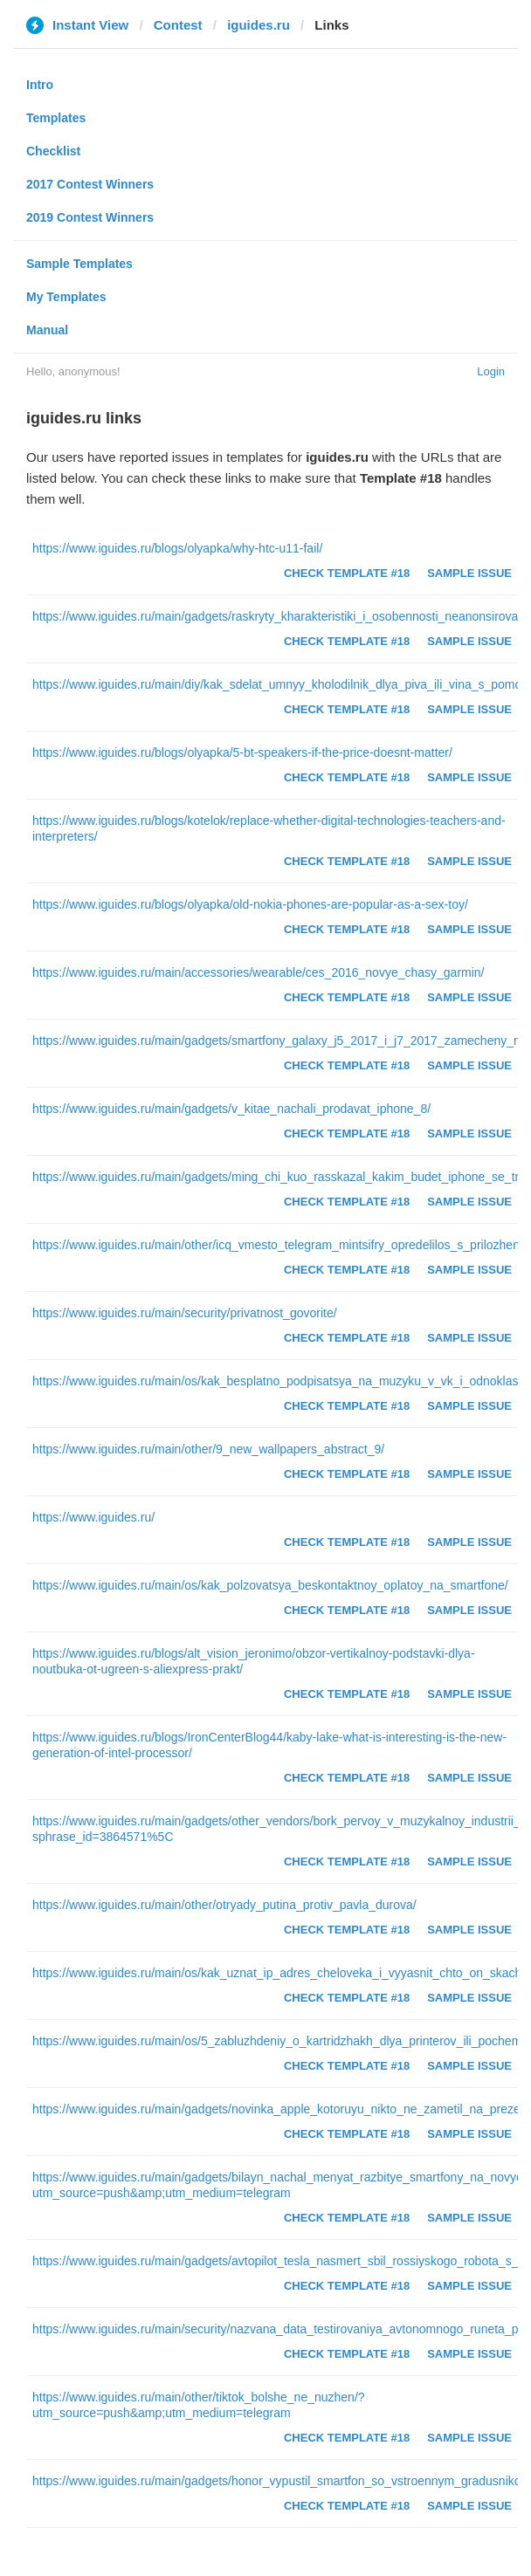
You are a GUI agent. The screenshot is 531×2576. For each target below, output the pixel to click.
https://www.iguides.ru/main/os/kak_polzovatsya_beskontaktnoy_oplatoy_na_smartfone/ (270, 1585)
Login (491, 371)
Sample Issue (469, 573)
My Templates (66, 297)
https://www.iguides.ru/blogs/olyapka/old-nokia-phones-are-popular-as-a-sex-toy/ (250, 904)
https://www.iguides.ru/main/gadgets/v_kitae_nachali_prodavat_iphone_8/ (231, 1109)
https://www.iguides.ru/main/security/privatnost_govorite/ (184, 1313)
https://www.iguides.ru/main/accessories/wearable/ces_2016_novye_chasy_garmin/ (258, 972)
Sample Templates (79, 264)
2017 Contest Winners (90, 184)
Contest (178, 24)
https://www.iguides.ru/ (93, 1517)
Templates (56, 118)
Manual (47, 330)
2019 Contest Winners (90, 217)
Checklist (53, 151)
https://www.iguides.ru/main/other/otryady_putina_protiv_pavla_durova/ (224, 1905)
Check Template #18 (347, 573)
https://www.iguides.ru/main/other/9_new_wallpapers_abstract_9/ (208, 1449)
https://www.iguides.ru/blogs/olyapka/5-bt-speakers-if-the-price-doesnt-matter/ (242, 752)
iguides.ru (258, 24)
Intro (39, 85)
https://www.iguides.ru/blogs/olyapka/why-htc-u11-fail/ (177, 548)
